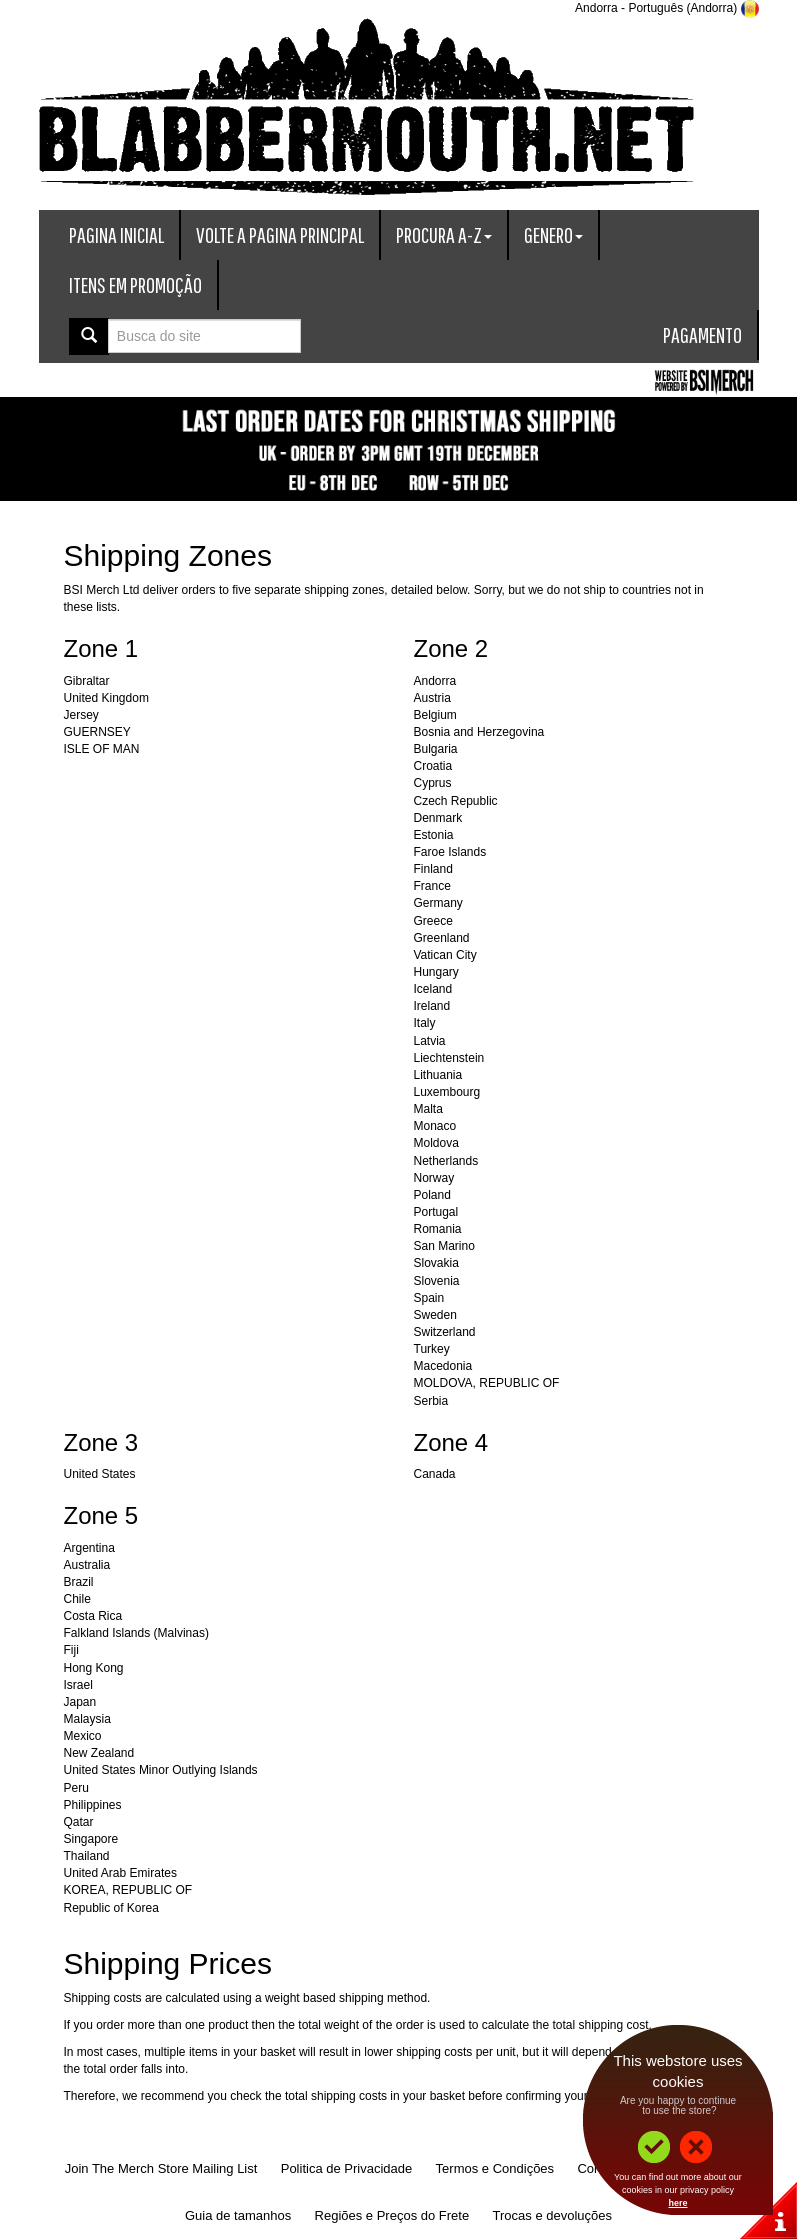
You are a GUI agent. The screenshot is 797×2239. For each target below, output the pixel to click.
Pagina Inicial (116, 234)
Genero (553, 234)
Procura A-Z (444, 234)
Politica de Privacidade (347, 2168)
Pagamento (702, 334)
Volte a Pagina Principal (280, 234)
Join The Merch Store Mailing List (161, 2168)
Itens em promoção (135, 284)
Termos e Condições (495, 2168)
